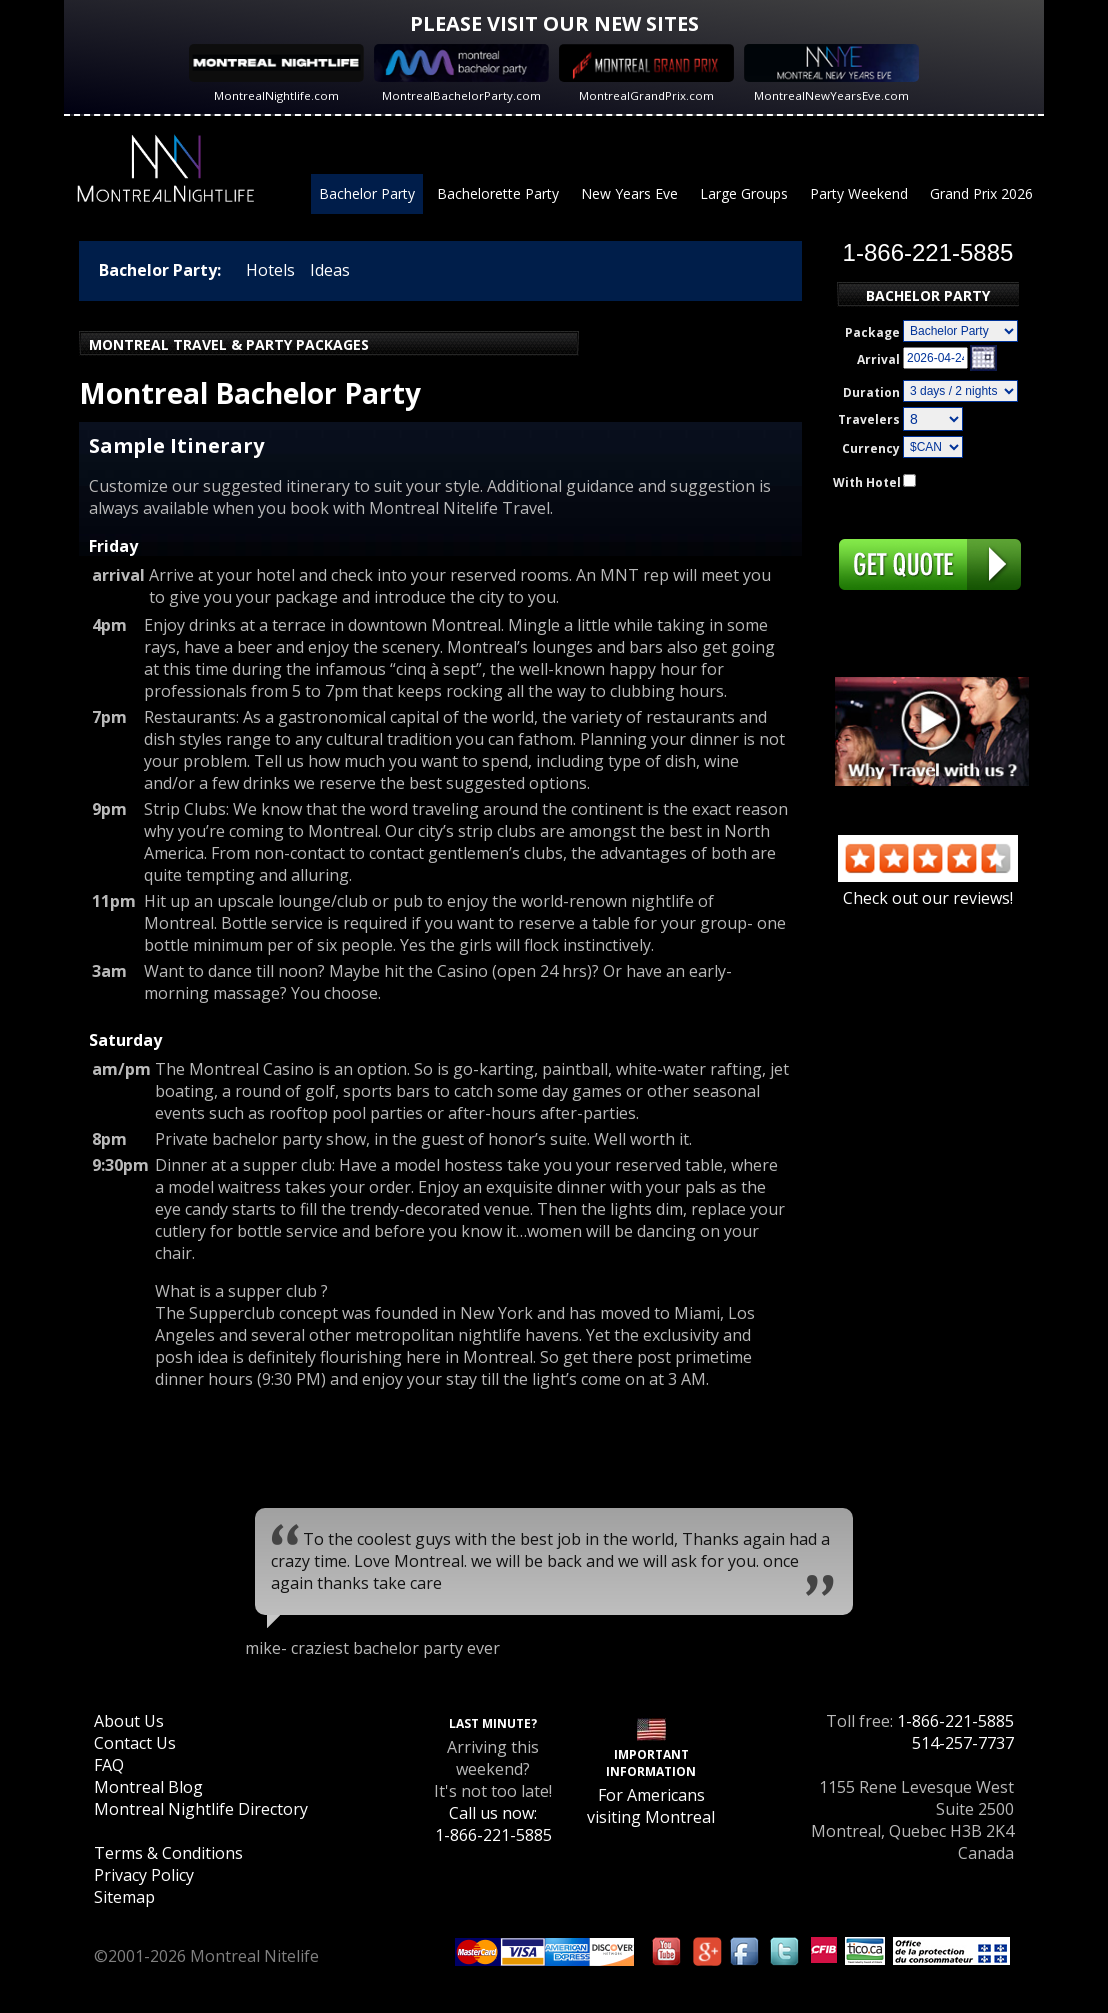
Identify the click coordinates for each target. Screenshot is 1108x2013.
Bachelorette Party (498, 193)
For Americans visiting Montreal (651, 1806)
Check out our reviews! (928, 887)
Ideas (330, 270)
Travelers (869, 419)
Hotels (270, 270)
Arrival (878, 359)
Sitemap (124, 1897)
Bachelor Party (367, 193)
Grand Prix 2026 (981, 193)
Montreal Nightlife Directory (201, 1809)
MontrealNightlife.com (276, 95)
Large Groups (744, 193)
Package (872, 332)
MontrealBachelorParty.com (461, 95)
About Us (129, 1721)
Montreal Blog (148, 1787)
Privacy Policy (144, 1875)
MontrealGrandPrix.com (646, 95)
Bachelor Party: (160, 270)
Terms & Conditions (168, 1853)
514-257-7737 (963, 1743)
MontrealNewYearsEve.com (831, 95)
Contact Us (135, 1743)
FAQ (109, 1765)
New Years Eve (629, 193)
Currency (871, 448)
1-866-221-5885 (955, 1721)
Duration (871, 392)
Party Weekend (859, 193)
